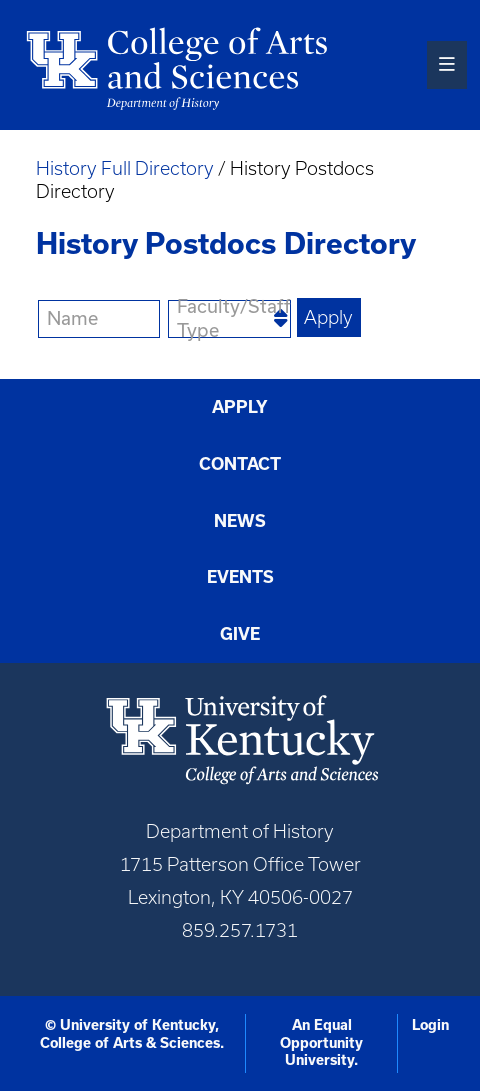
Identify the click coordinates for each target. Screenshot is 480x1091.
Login (430, 1025)
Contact (240, 464)
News (240, 521)
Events (240, 577)
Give (240, 634)
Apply (240, 407)
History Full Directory (125, 168)
